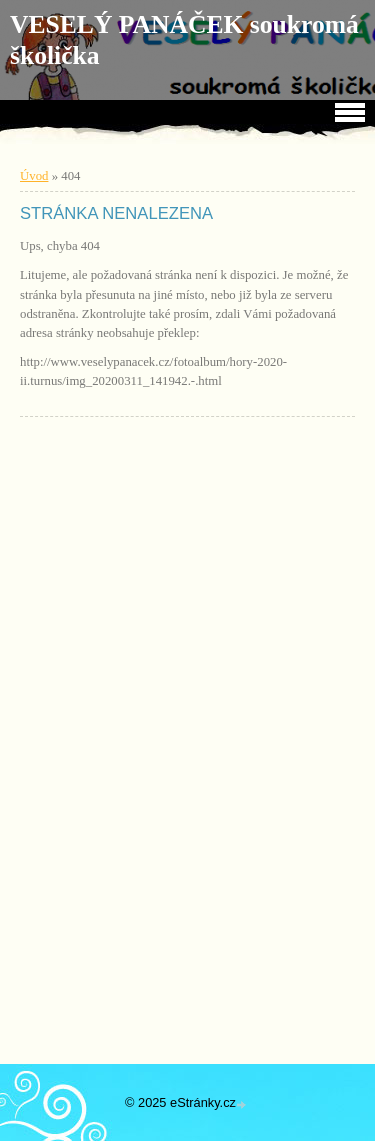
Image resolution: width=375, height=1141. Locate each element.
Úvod (34, 176)
